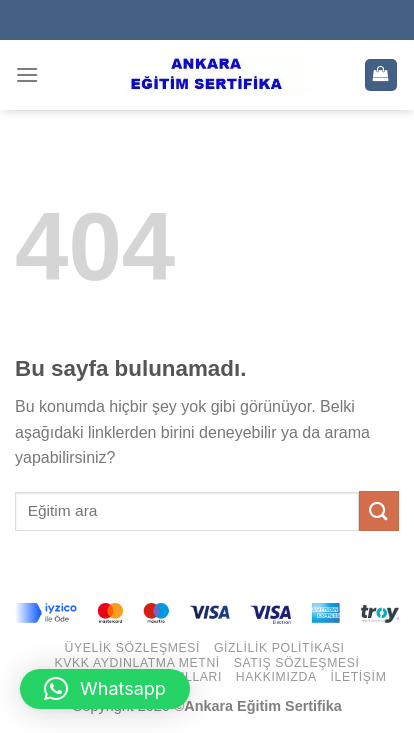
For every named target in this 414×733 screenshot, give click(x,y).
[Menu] (27, 74)
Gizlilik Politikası (279, 648)
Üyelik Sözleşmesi (133, 648)
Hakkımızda (276, 677)
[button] (105, 689)
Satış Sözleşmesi (297, 663)
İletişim (359, 677)
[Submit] (379, 510)
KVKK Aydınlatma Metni (137, 663)
